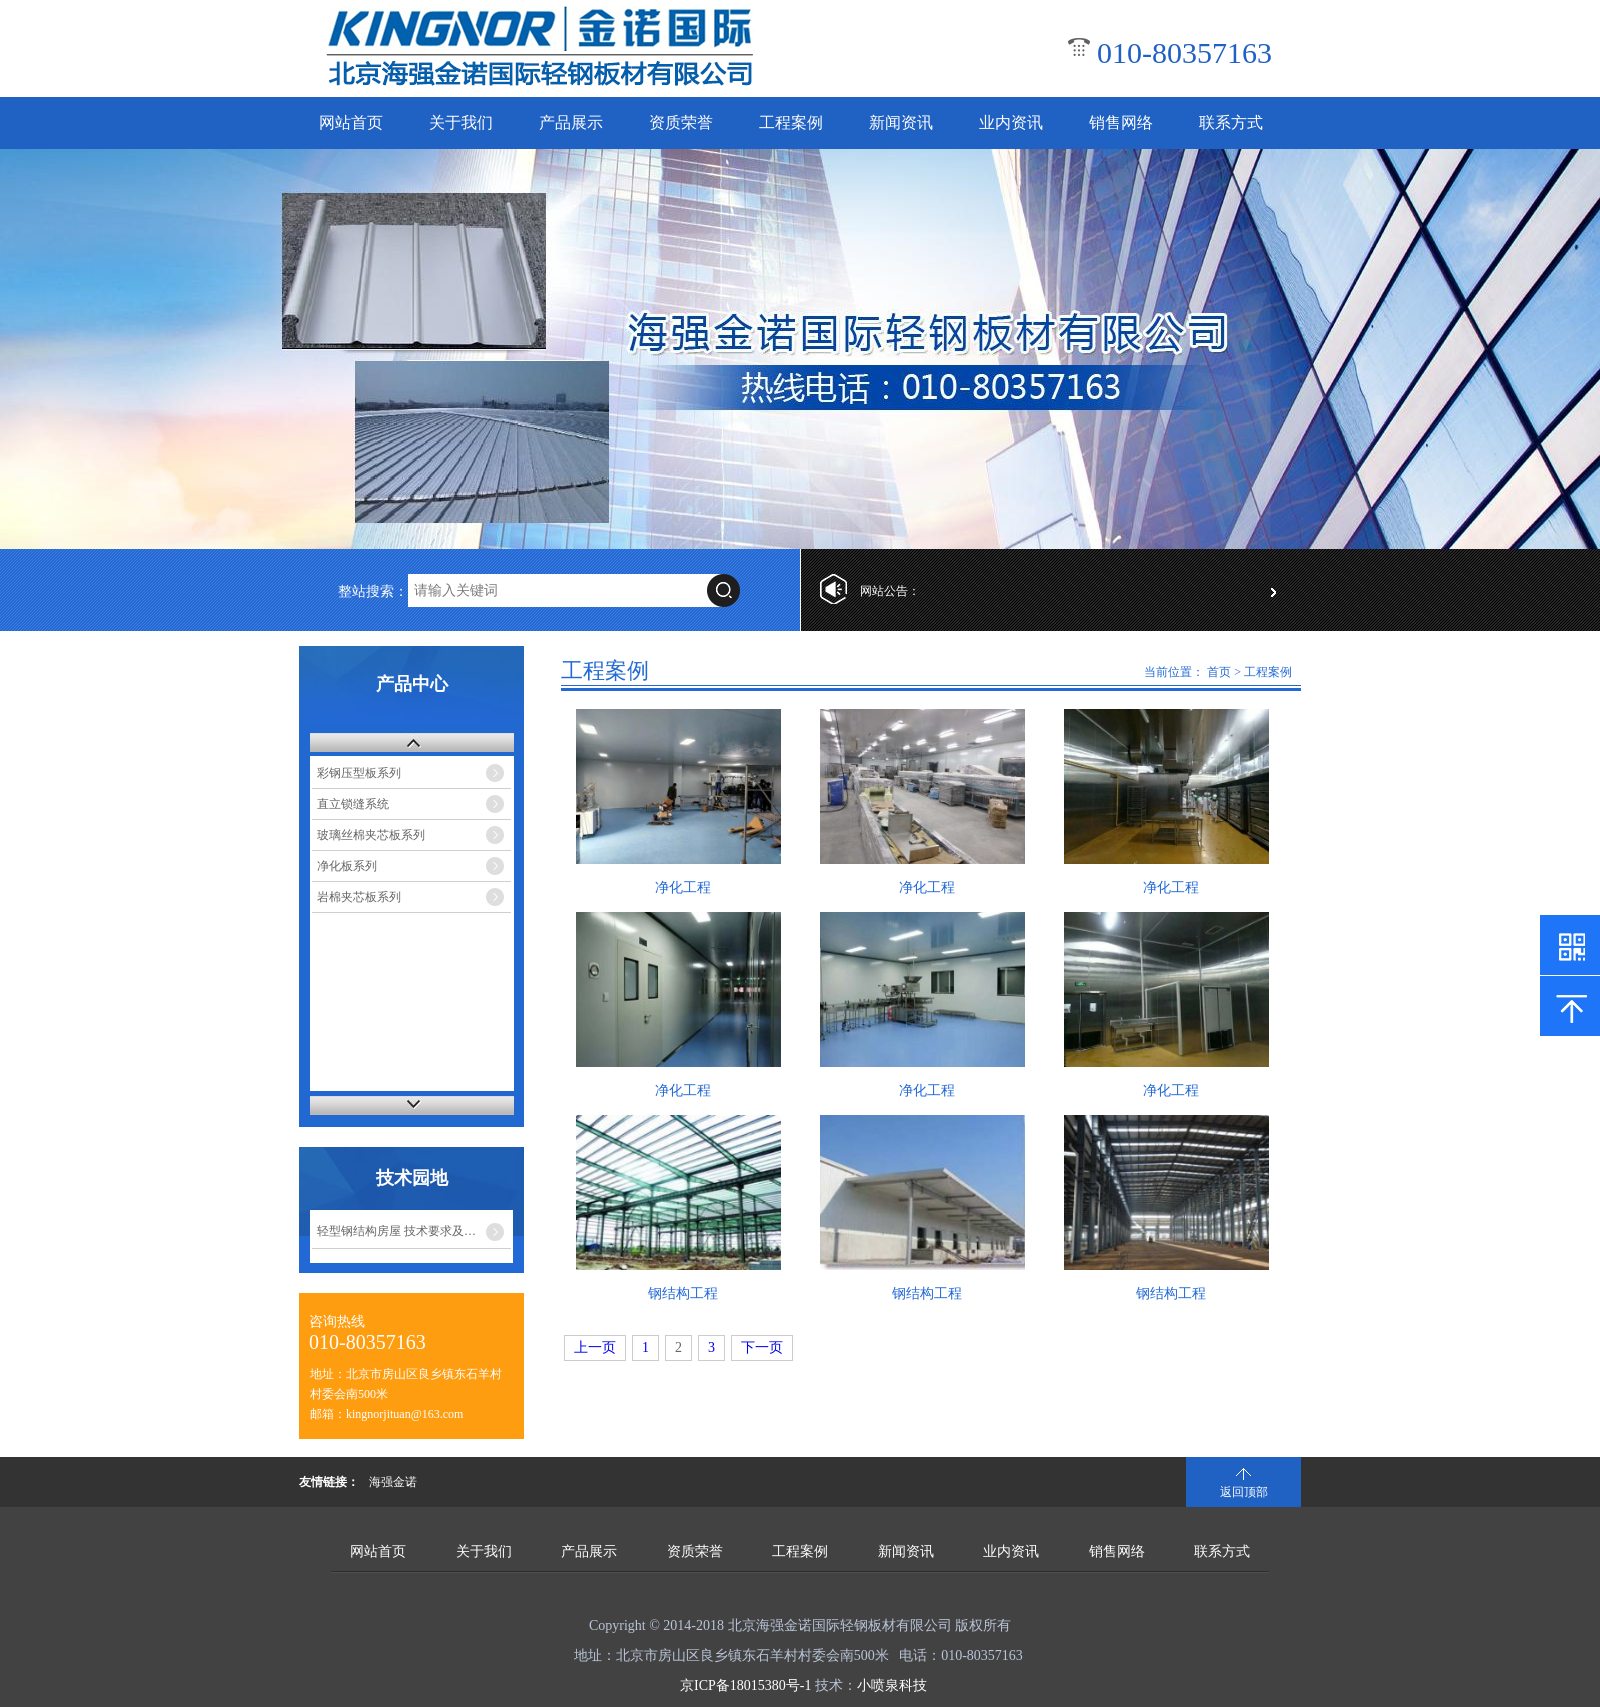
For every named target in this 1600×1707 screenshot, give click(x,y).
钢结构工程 (683, 1293)
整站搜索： (373, 591)
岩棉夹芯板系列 (359, 897)
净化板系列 (347, 866)
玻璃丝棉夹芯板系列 (371, 835)
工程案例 (791, 122)
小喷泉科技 (892, 1685)
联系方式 (1231, 122)
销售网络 (1121, 122)
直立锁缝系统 (353, 804)
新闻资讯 (901, 122)
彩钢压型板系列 (359, 773)
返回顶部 (1244, 1492)
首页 (1219, 672)
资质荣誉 (681, 122)
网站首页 (351, 122)
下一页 (762, 1347)
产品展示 (571, 122)
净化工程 (683, 887)
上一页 (595, 1347)
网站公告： (890, 591)
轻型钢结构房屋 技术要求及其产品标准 (414, 1231)
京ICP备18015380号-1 (745, 1685)
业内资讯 (1011, 122)
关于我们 (461, 122)
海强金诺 (393, 1482)
